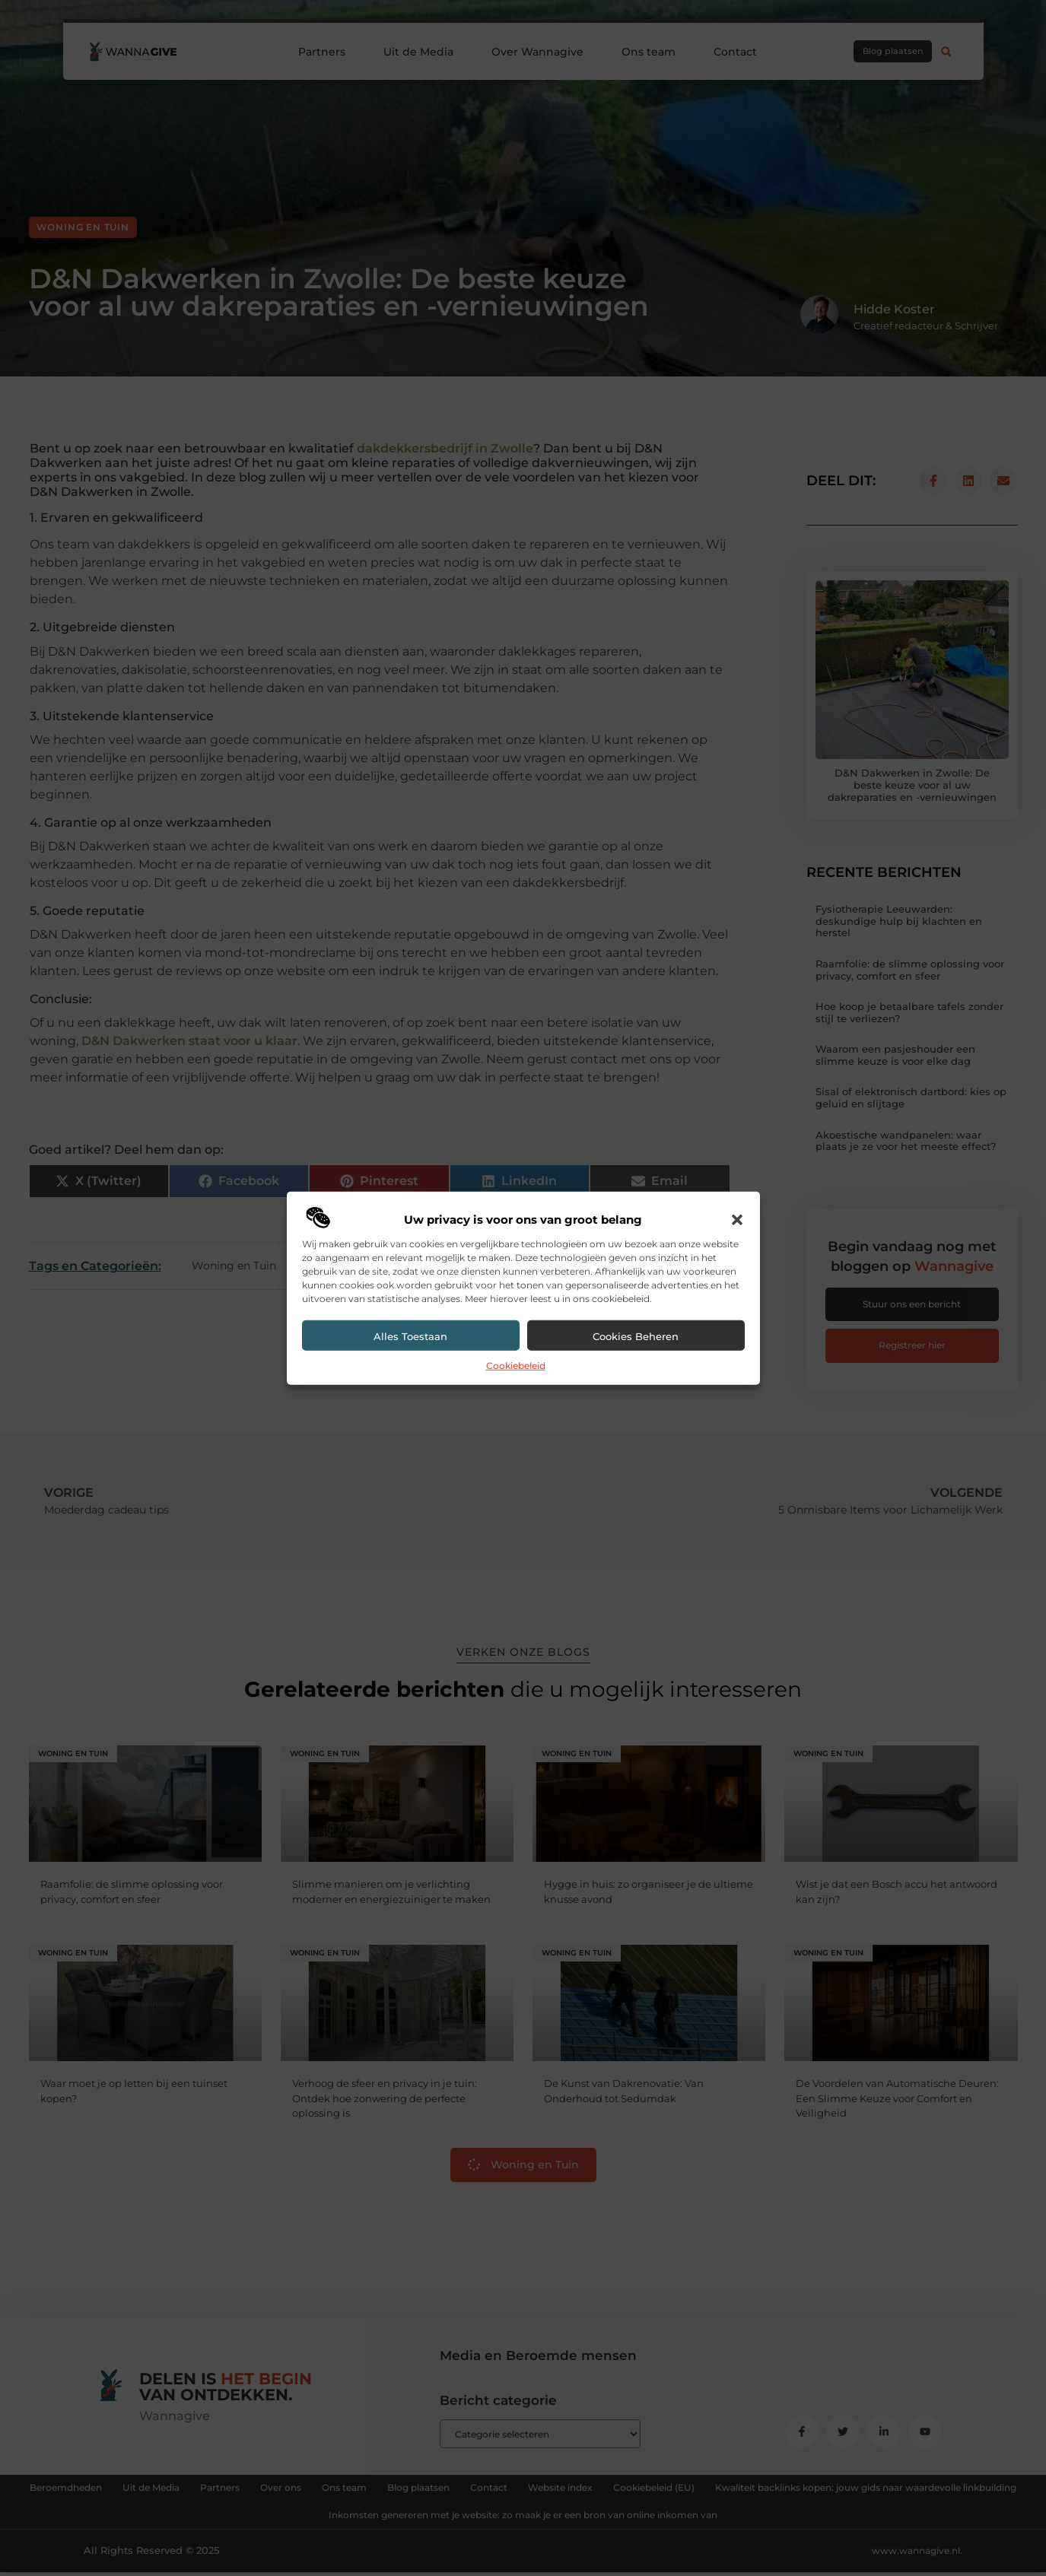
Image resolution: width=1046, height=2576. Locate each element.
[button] (737, 1220)
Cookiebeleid (515, 1365)
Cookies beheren (636, 1336)
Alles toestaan (410, 1336)
